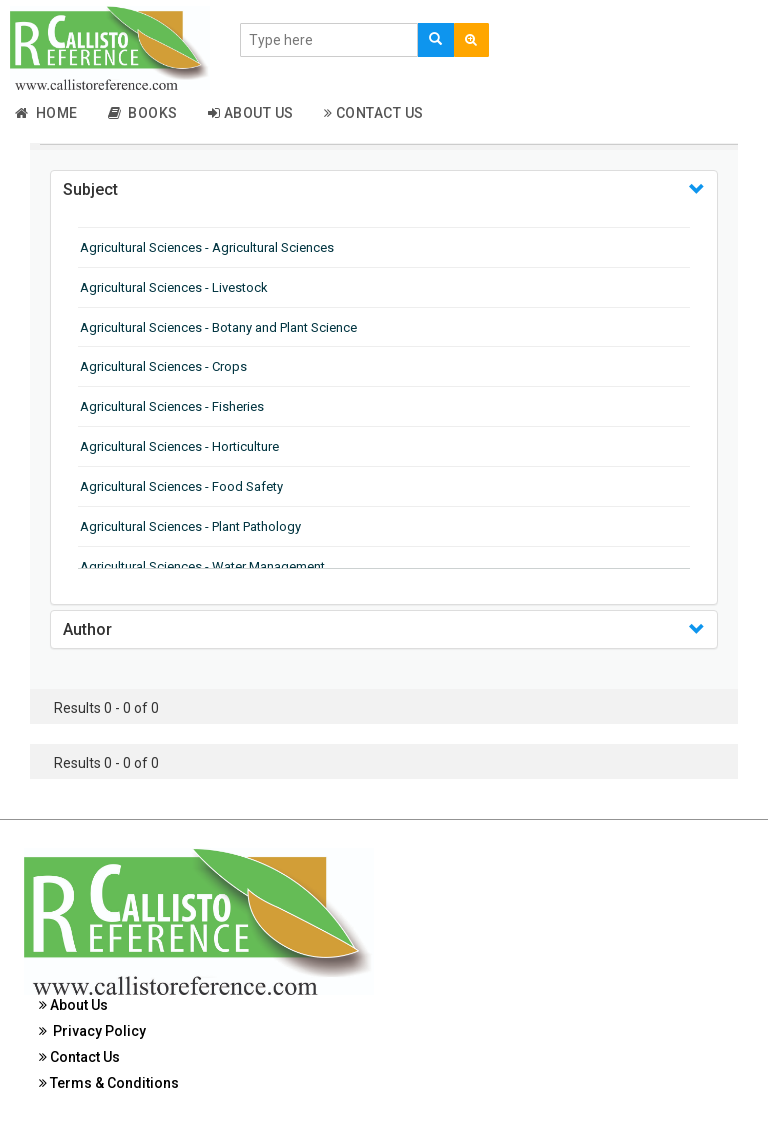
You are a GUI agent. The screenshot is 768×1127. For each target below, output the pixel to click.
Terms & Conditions (109, 1083)
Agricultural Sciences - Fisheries (172, 406)
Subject (90, 189)
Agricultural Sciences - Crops (163, 366)
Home (46, 113)
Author (87, 629)
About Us (251, 113)
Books (143, 113)
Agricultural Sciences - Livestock (174, 287)
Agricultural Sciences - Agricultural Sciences (207, 247)
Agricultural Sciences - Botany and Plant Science (218, 327)
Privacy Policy (92, 1031)
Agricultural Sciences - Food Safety (181, 486)
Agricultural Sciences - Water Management (202, 566)
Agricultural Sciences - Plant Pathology (190, 526)
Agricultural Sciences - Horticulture (179, 446)
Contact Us (374, 113)
